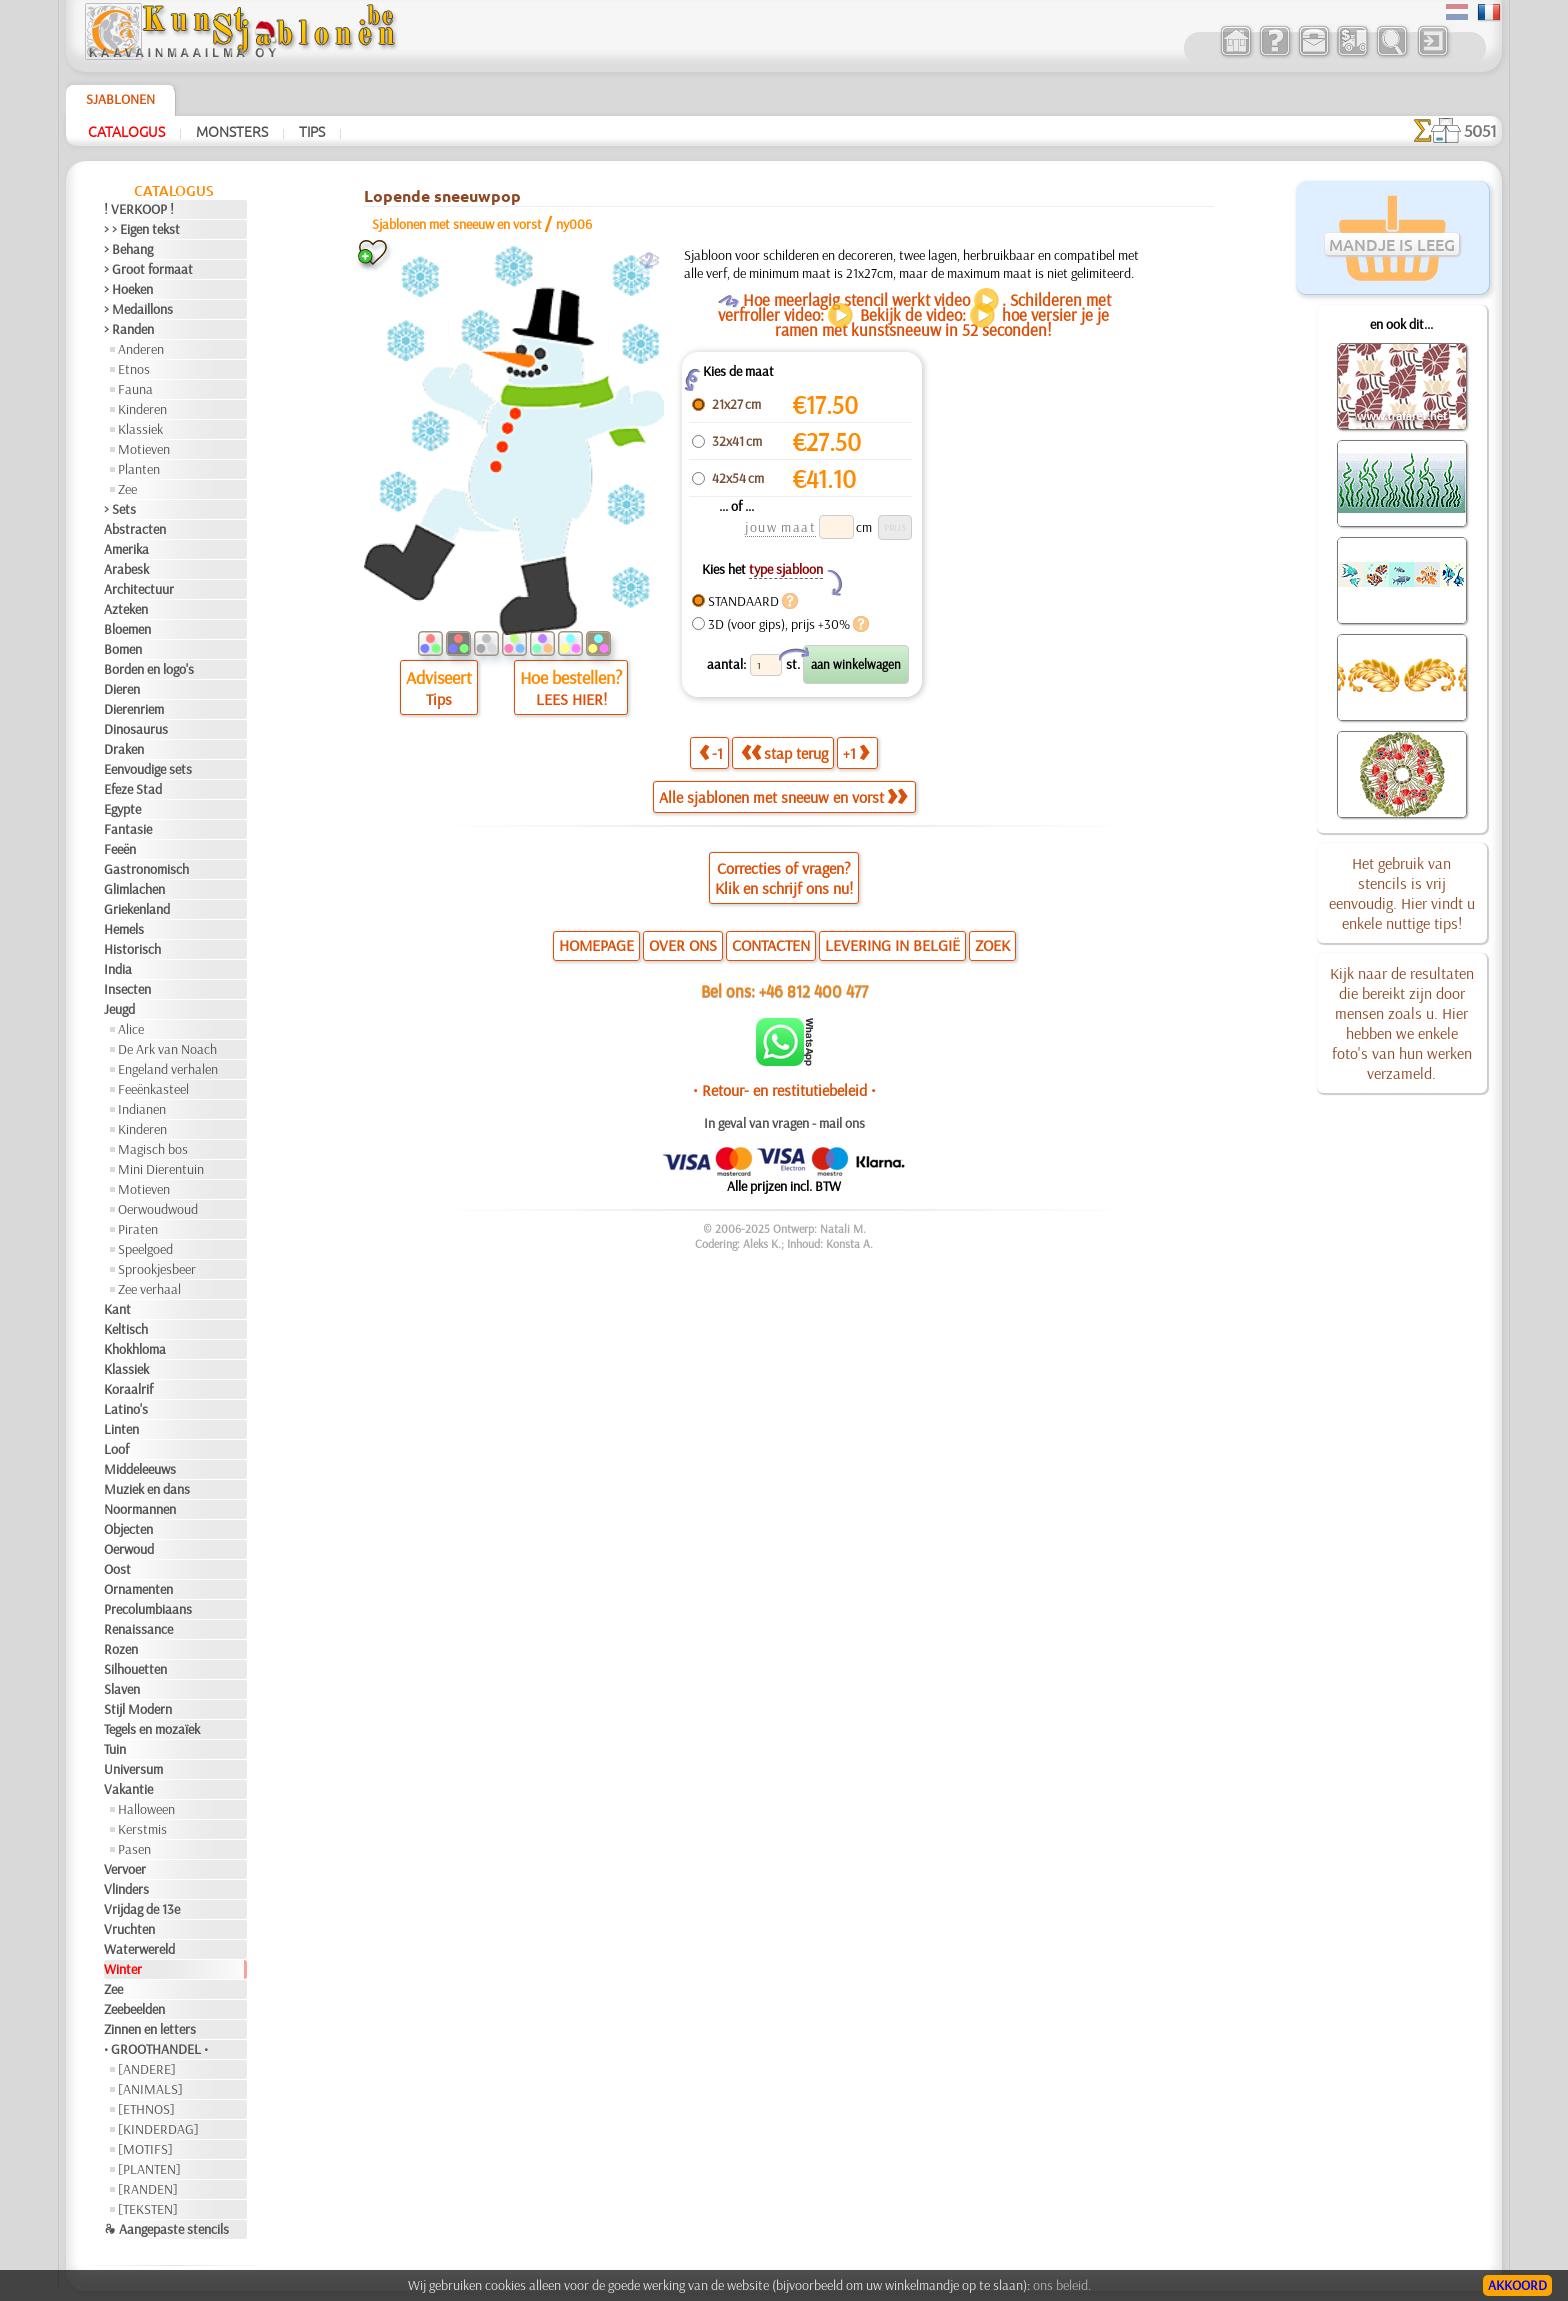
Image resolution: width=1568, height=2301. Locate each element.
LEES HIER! (571, 699)
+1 (856, 753)
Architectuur (139, 589)
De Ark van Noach (167, 1049)
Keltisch (126, 1329)
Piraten (138, 1229)
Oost (117, 1569)
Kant (117, 1309)
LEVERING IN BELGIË (892, 945)
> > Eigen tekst (142, 229)
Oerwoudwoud (158, 1209)
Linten (121, 1429)
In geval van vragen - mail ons (784, 1123)
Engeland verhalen (168, 1069)
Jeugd (119, 1009)
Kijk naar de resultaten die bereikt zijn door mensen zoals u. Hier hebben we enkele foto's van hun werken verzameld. (1402, 1023)
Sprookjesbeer (157, 1269)
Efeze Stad (133, 789)
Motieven (144, 449)
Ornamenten (138, 1589)
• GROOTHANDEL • (156, 2049)
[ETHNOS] (146, 2109)
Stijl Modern (138, 1709)
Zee (127, 489)
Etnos (134, 369)
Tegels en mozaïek (152, 1729)
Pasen (134, 1849)
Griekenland (137, 909)
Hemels (124, 929)
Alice (131, 1029)
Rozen (121, 1649)
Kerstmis (142, 1829)
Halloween (146, 1809)
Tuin (115, 1749)
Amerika (126, 549)
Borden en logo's (149, 669)
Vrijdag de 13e (142, 1909)
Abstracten (135, 529)
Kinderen (142, 409)
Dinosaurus (136, 729)
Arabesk (126, 569)
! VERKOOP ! (139, 209)
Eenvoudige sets (148, 769)
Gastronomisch (146, 869)
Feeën (120, 849)
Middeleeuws (140, 1469)
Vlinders (126, 1889)
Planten (139, 469)
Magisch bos (153, 1149)
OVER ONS (683, 945)
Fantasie (128, 829)
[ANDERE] (147, 2069)
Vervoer (125, 1869)
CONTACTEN (771, 945)
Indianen (142, 1109)
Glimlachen (134, 889)
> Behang (128, 249)
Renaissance (138, 1629)
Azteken (126, 609)
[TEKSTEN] (148, 2209)
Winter (123, 1969)
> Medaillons (138, 309)
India (118, 969)
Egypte (122, 809)
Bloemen (127, 629)
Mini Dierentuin (161, 1169)
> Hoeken (128, 289)
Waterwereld (139, 1949)
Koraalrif (128, 1389)
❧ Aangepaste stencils (166, 2229)
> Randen (129, 329)
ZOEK (992, 945)
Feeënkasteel (153, 1089)
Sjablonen (120, 99)
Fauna (135, 389)
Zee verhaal (149, 1289)
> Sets (120, 509)
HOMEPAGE (596, 945)
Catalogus (126, 131)
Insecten (127, 989)
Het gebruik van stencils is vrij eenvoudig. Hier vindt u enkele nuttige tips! (1402, 893)
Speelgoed (145, 1249)
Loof (116, 1449)
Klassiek (140, 429)
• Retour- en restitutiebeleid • (784, 1090)
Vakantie (128, 1789)
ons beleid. (1062, 2285)
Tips (312, 131)
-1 (711, 753)
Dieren (122, 689)
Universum (133, 1769)
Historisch (132, 949)
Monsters (232, 131)
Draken (124, 749)
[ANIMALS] (150, 2089)
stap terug (784, 753)
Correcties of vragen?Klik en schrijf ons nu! (784, 878)
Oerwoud (129, 1549)
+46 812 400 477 (813, 990)
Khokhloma (135, 1349)
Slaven (122, 1689)
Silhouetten (135, 1669)
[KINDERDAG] (158, 2129)
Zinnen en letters (150, 2029)
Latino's (126, 1409)
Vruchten (129, 1929)
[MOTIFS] (145, 2149)
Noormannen (140, 1509)
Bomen (123, 649)
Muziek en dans (147, 1489)
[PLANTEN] (149, 2169)
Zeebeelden (134, 2009)
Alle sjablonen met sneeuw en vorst (783, 797)
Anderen (141, 349)
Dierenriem (134, 709)
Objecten (128, 1529)
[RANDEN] (148, 2189)
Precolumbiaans (148, 1609)
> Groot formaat (148, 269)
